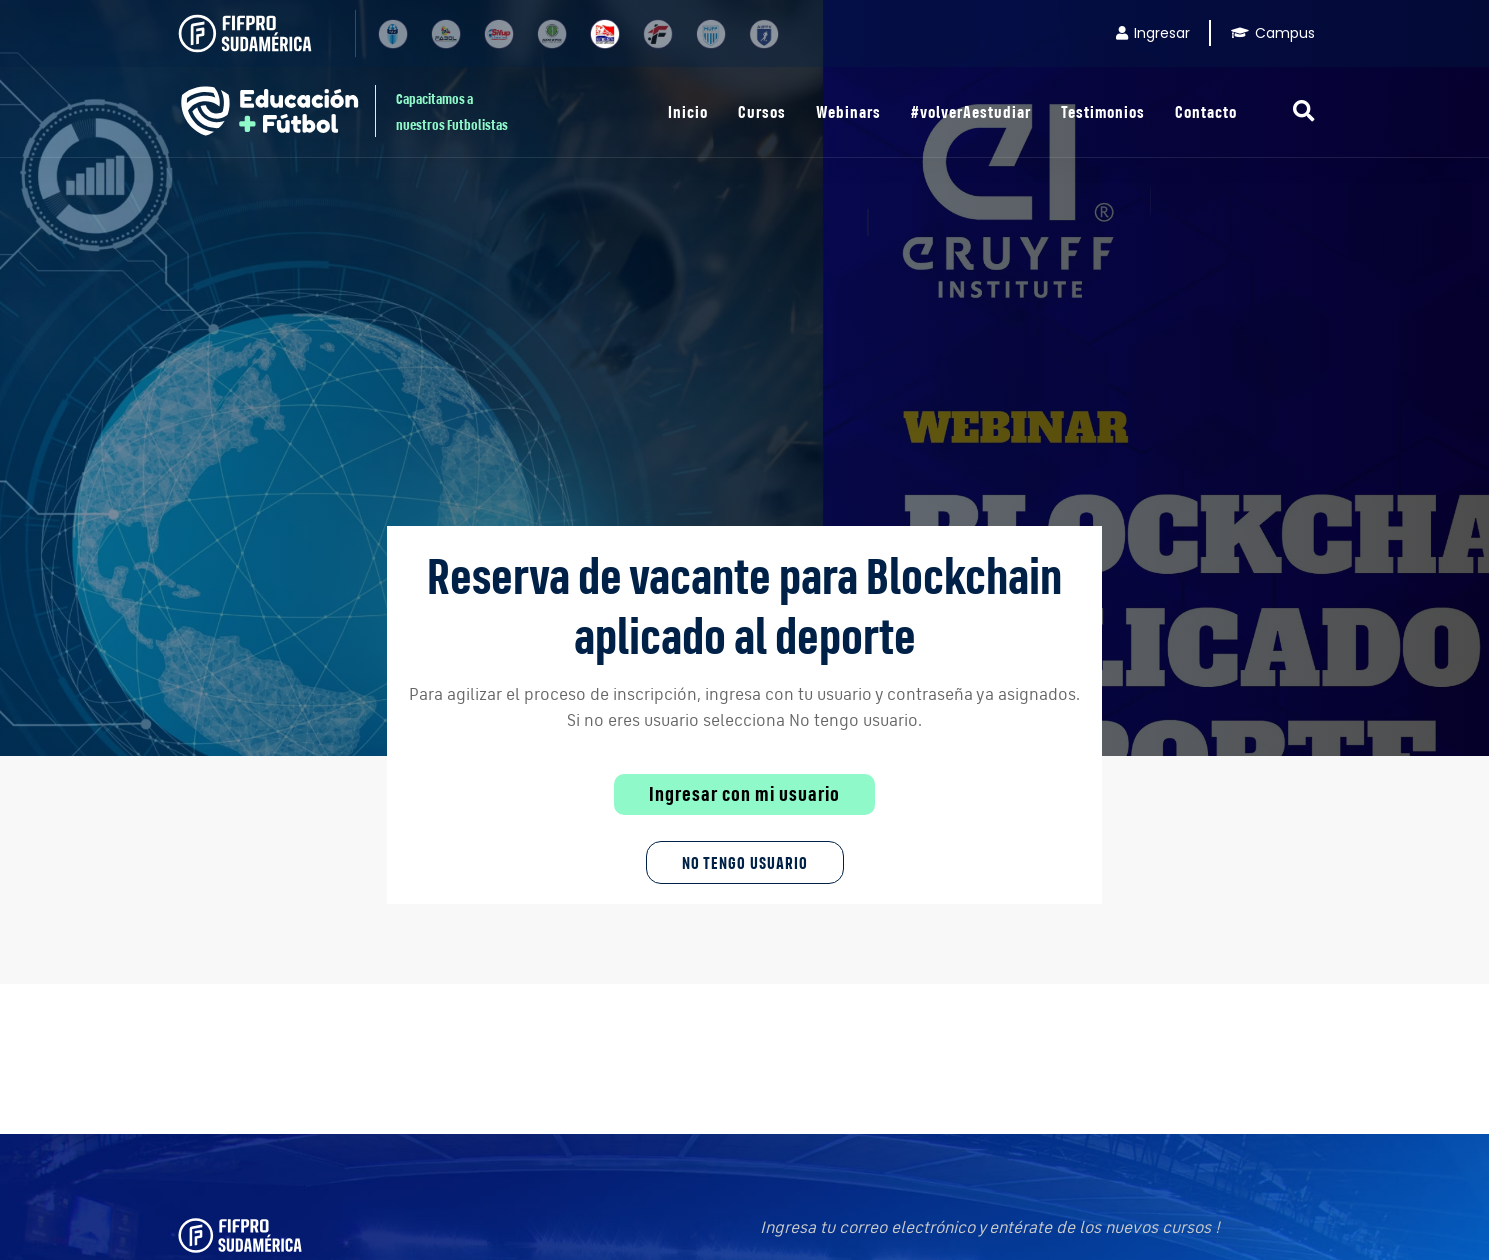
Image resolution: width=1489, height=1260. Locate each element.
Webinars (848, 111)
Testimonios (1103, 111)
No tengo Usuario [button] (745, 862)
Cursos (762, 111)
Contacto (1206, 111)
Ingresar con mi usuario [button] (744, 794)
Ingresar (1153, 33)
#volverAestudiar (971, 111)
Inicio (688, 111)
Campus (1273, 33)
